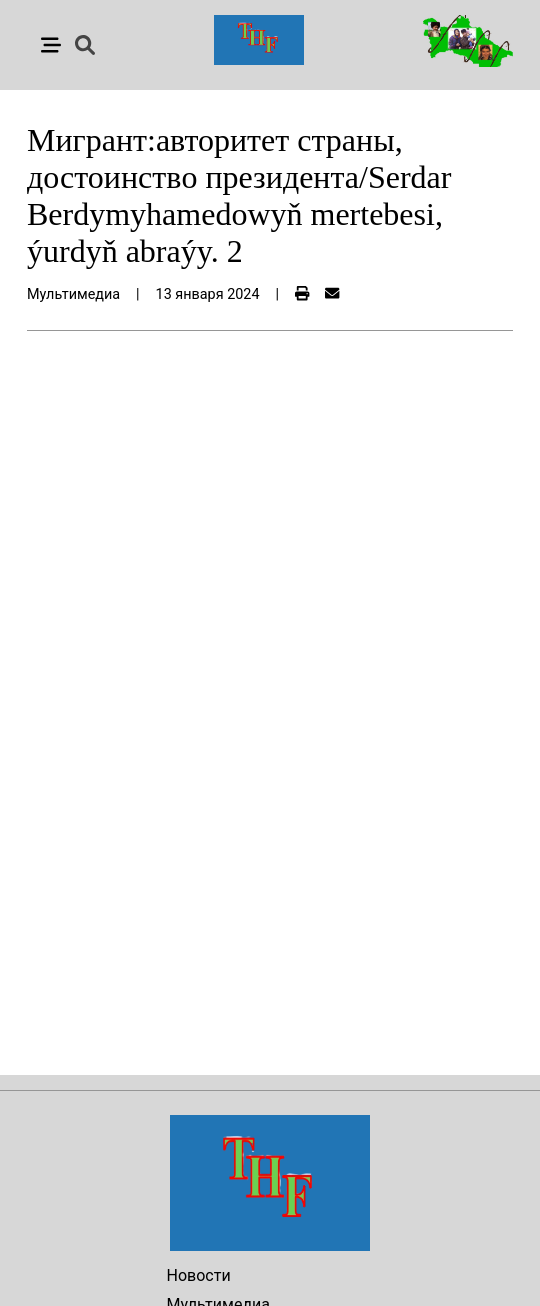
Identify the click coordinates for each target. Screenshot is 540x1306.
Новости (199, 1275)
